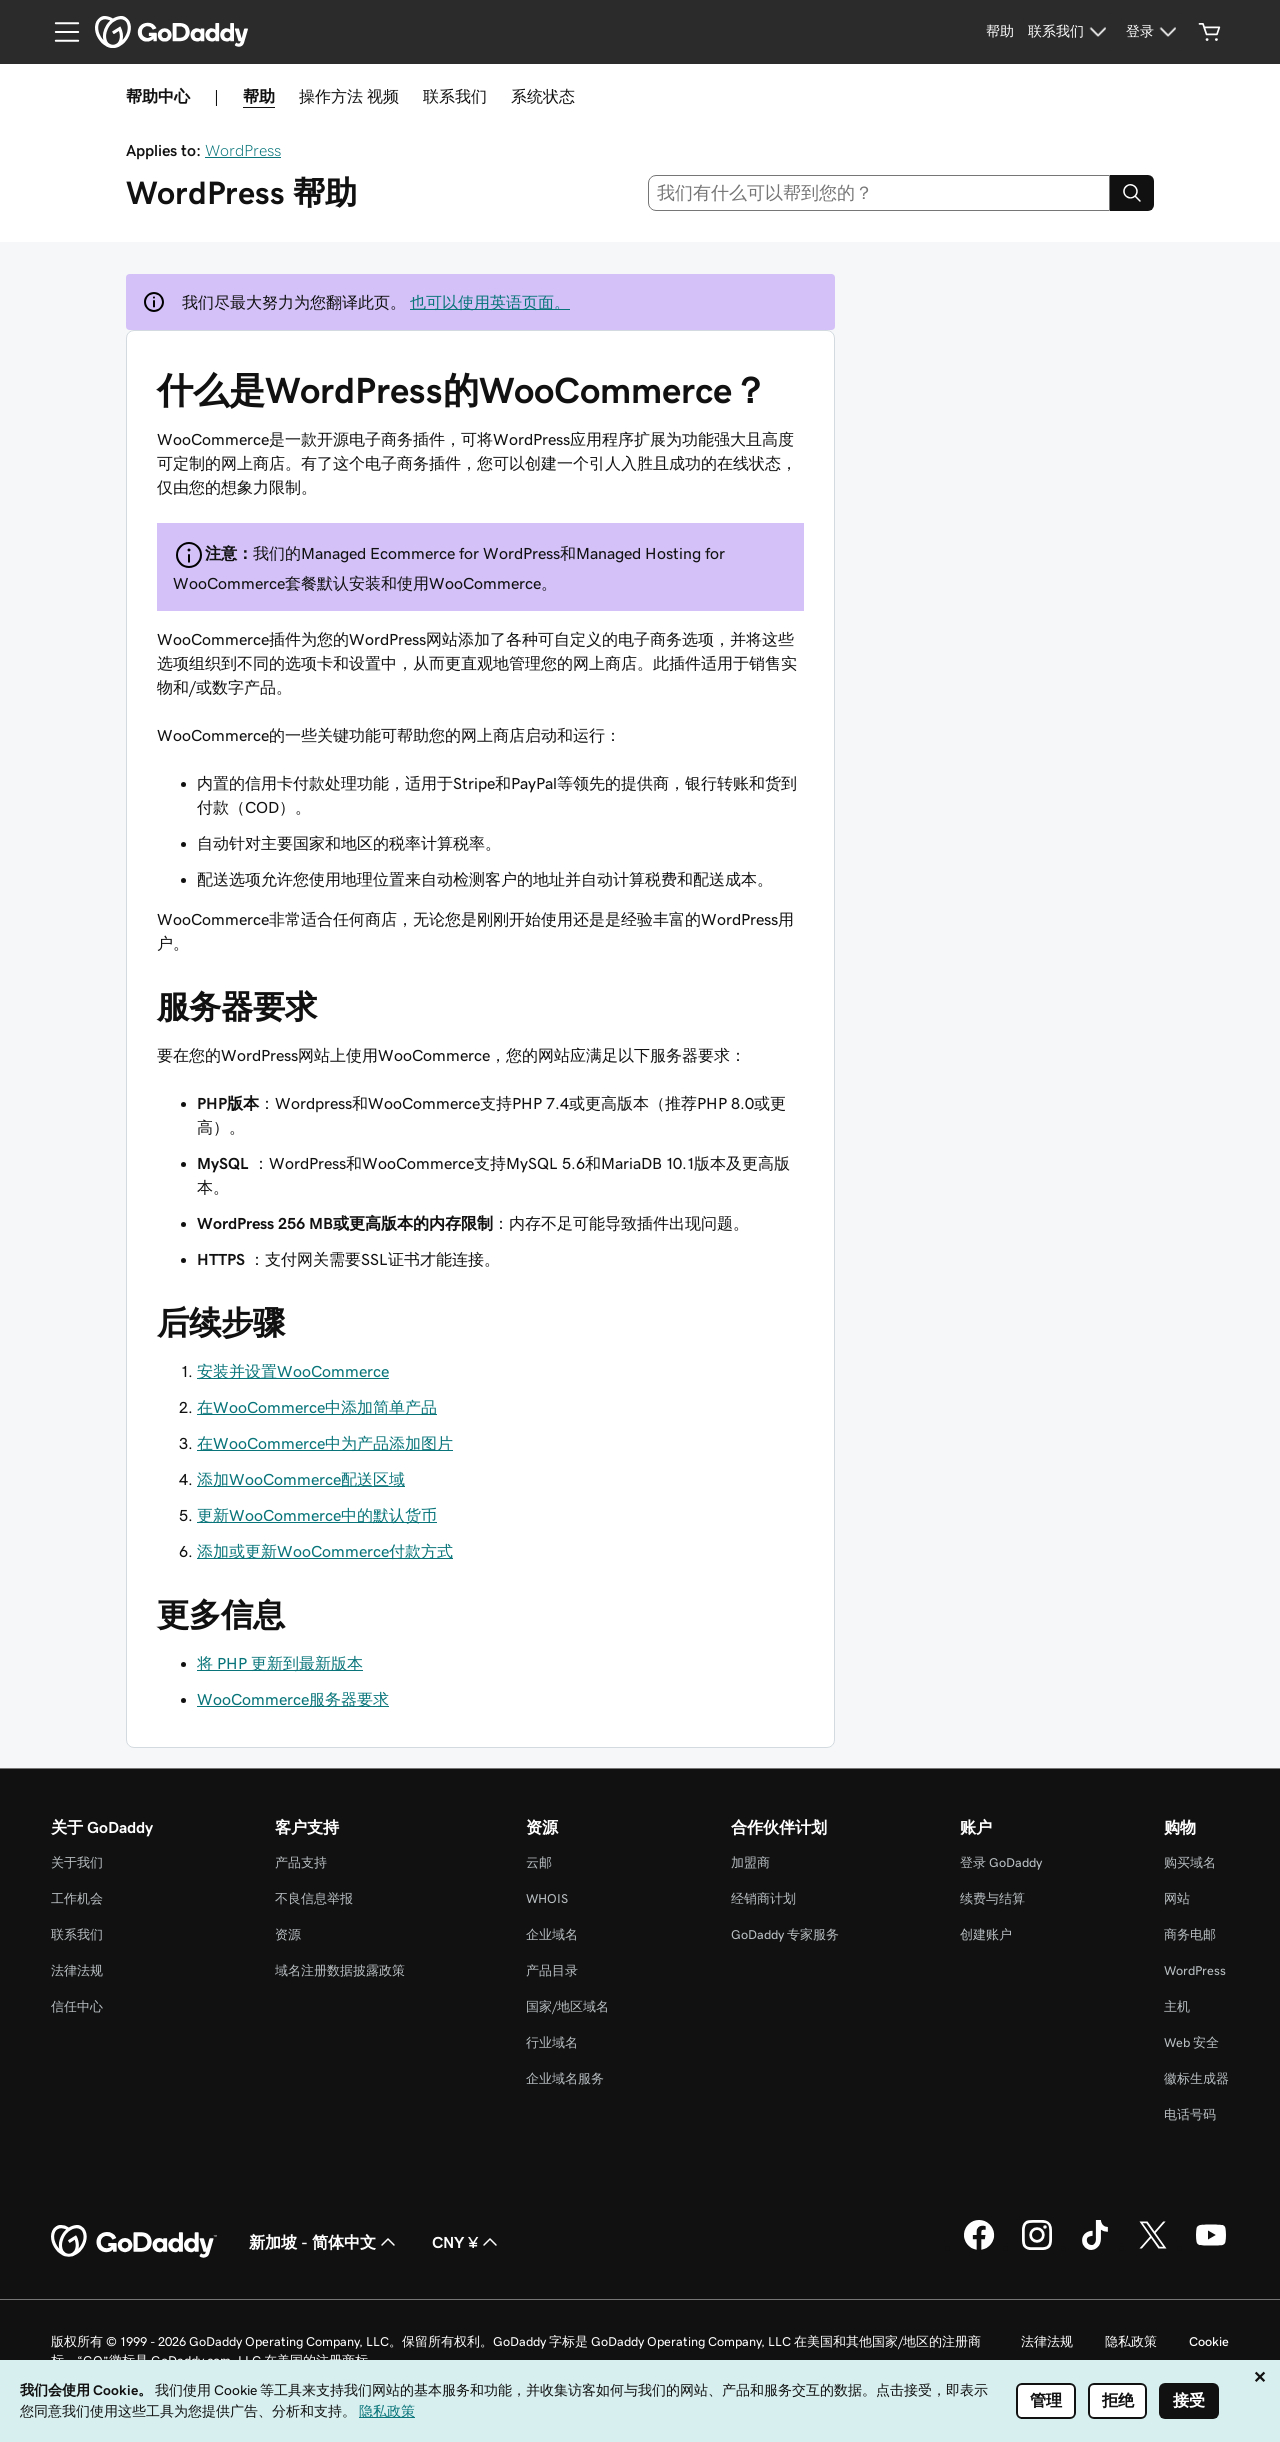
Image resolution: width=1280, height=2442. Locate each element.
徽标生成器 (1196, 2078)
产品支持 (301, 1862)
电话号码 (1190, 2114)
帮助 (259, 96)
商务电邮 (1190, 1934)
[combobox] (879, 193)
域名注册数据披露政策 (340, 1970)
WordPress (243, 150)
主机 (1177, 2006)
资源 (288, 1934)
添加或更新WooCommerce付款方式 (325, 1551)
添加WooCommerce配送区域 (301, 1479)
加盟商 (750, 1862)
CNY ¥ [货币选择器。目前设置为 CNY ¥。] (467, 2242)
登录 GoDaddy (1001, 1862)
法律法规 (77, 1970)
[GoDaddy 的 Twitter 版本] (1153, 2247)
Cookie (1209, 2341)
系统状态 (543, 96)
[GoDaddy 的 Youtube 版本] (1211, 2247)
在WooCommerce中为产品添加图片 (325, 1443)
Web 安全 (1191, 2042)
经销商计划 (763, 1898)
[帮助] (1000, 32)
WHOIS (547, 1898)
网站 (1177, 1898)
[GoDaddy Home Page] (134, 2242)
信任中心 (77, 2006)
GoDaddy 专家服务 (785, 1934)
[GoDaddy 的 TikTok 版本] (1095, 2247)
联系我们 (455, 96)
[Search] (1132, 193)
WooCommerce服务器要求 (293, 1699)
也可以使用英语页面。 (490, 302)
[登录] (1154, 32)
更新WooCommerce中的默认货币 (317, 1515)
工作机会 (77, 1898)
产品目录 (552, 1970)
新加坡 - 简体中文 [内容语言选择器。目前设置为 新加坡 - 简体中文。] (324, 2242)
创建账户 (986, 1934)
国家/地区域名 (567, 2006)
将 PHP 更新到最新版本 (280, 1663)
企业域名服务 (565, 2078)
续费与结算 (992, 1898)
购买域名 (1190, 1862)
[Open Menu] (59, 32)
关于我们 (77, 1862)
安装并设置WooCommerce (293, 1371)
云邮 (539, 1862)
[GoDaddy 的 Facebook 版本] (979, 2247)
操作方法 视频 (349, 96)
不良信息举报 (314, 1898)
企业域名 (552, 1934)
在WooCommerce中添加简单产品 (317, 1407)
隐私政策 (1131, 2341)
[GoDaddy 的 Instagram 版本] (1037, 2247)
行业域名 (552, 2042)
